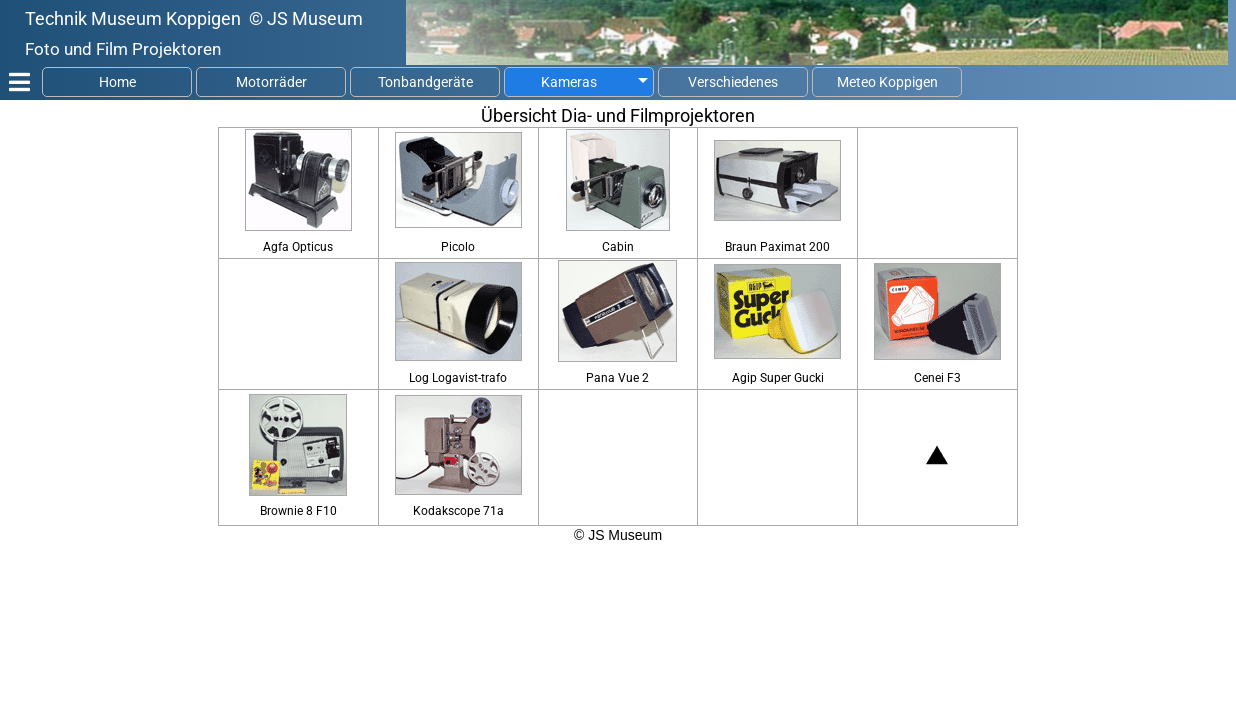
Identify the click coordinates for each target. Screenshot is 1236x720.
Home (117, 82)
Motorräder (271, 82)
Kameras (569, 82)
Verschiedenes (733, 82)
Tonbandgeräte (425, 82)
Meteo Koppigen (887, 82)
